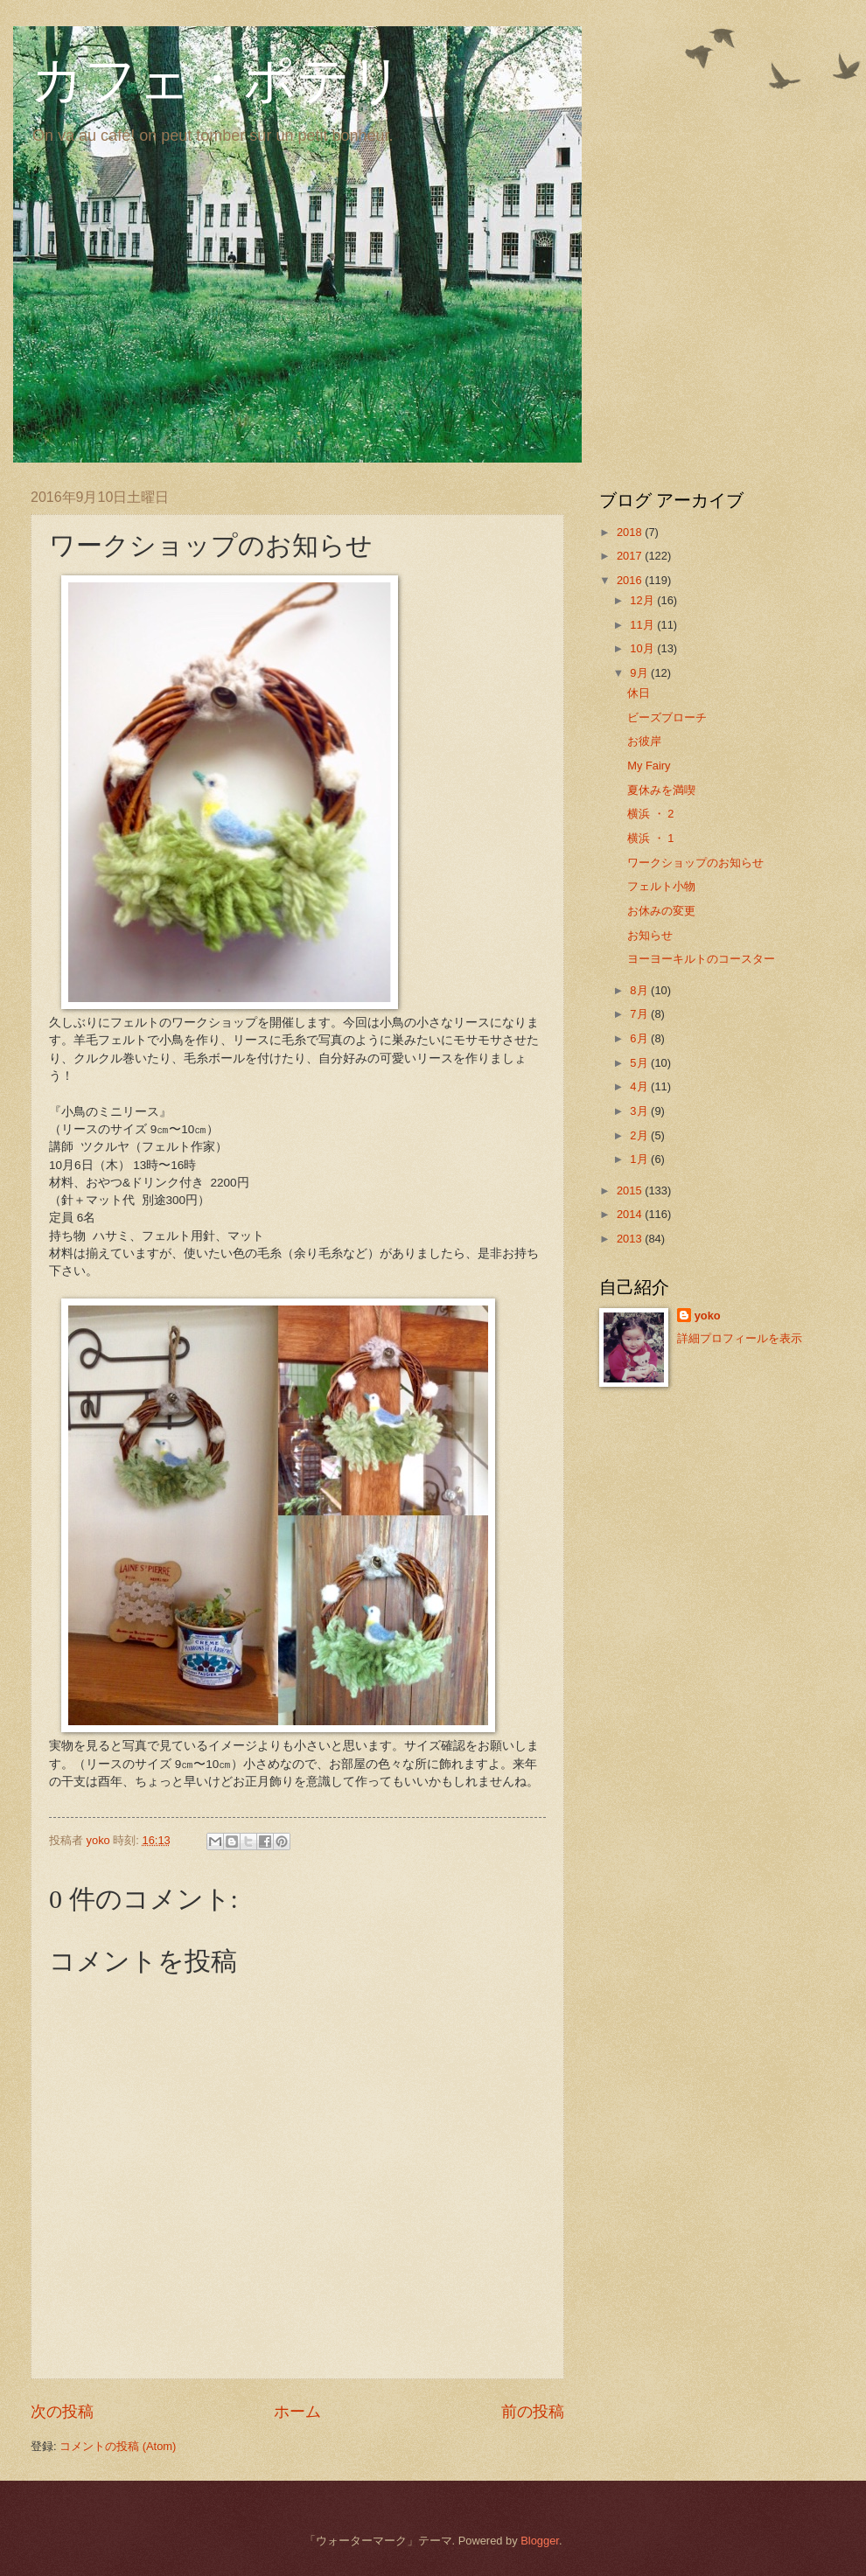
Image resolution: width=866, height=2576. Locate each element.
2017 (631, 555)
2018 (631, 532)
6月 (640, 1038)
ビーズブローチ (667, 717)
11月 (643, 624)
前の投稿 (532, 2411)
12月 (643, 600)
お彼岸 (644, 741)
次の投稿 (62, 2411)
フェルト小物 (661, 886)
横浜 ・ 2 (650, 813)
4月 (640, 1086)
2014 (631, 1214)
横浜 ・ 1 (650, 838)
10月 (643, 648)
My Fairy (648, 765)
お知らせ (650, 935)
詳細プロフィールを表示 (739, 1338)
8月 (640, 990)
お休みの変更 (661, 910)
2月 (640, 1135)
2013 (631, 1238)
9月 (640, 672)
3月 (640, 1110)
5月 (640, 1062)
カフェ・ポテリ (217, 80)
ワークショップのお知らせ (695, 862)
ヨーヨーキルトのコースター (701, 958)
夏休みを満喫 (661, 790)
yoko (708, 1315)
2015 (631, 1190)
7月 (640, 1013)
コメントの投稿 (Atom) (117, 2446)
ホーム (297, 2411)
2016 (631, 580)
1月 (640, 1159)
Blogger (539, 2540)
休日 (638, 693)
